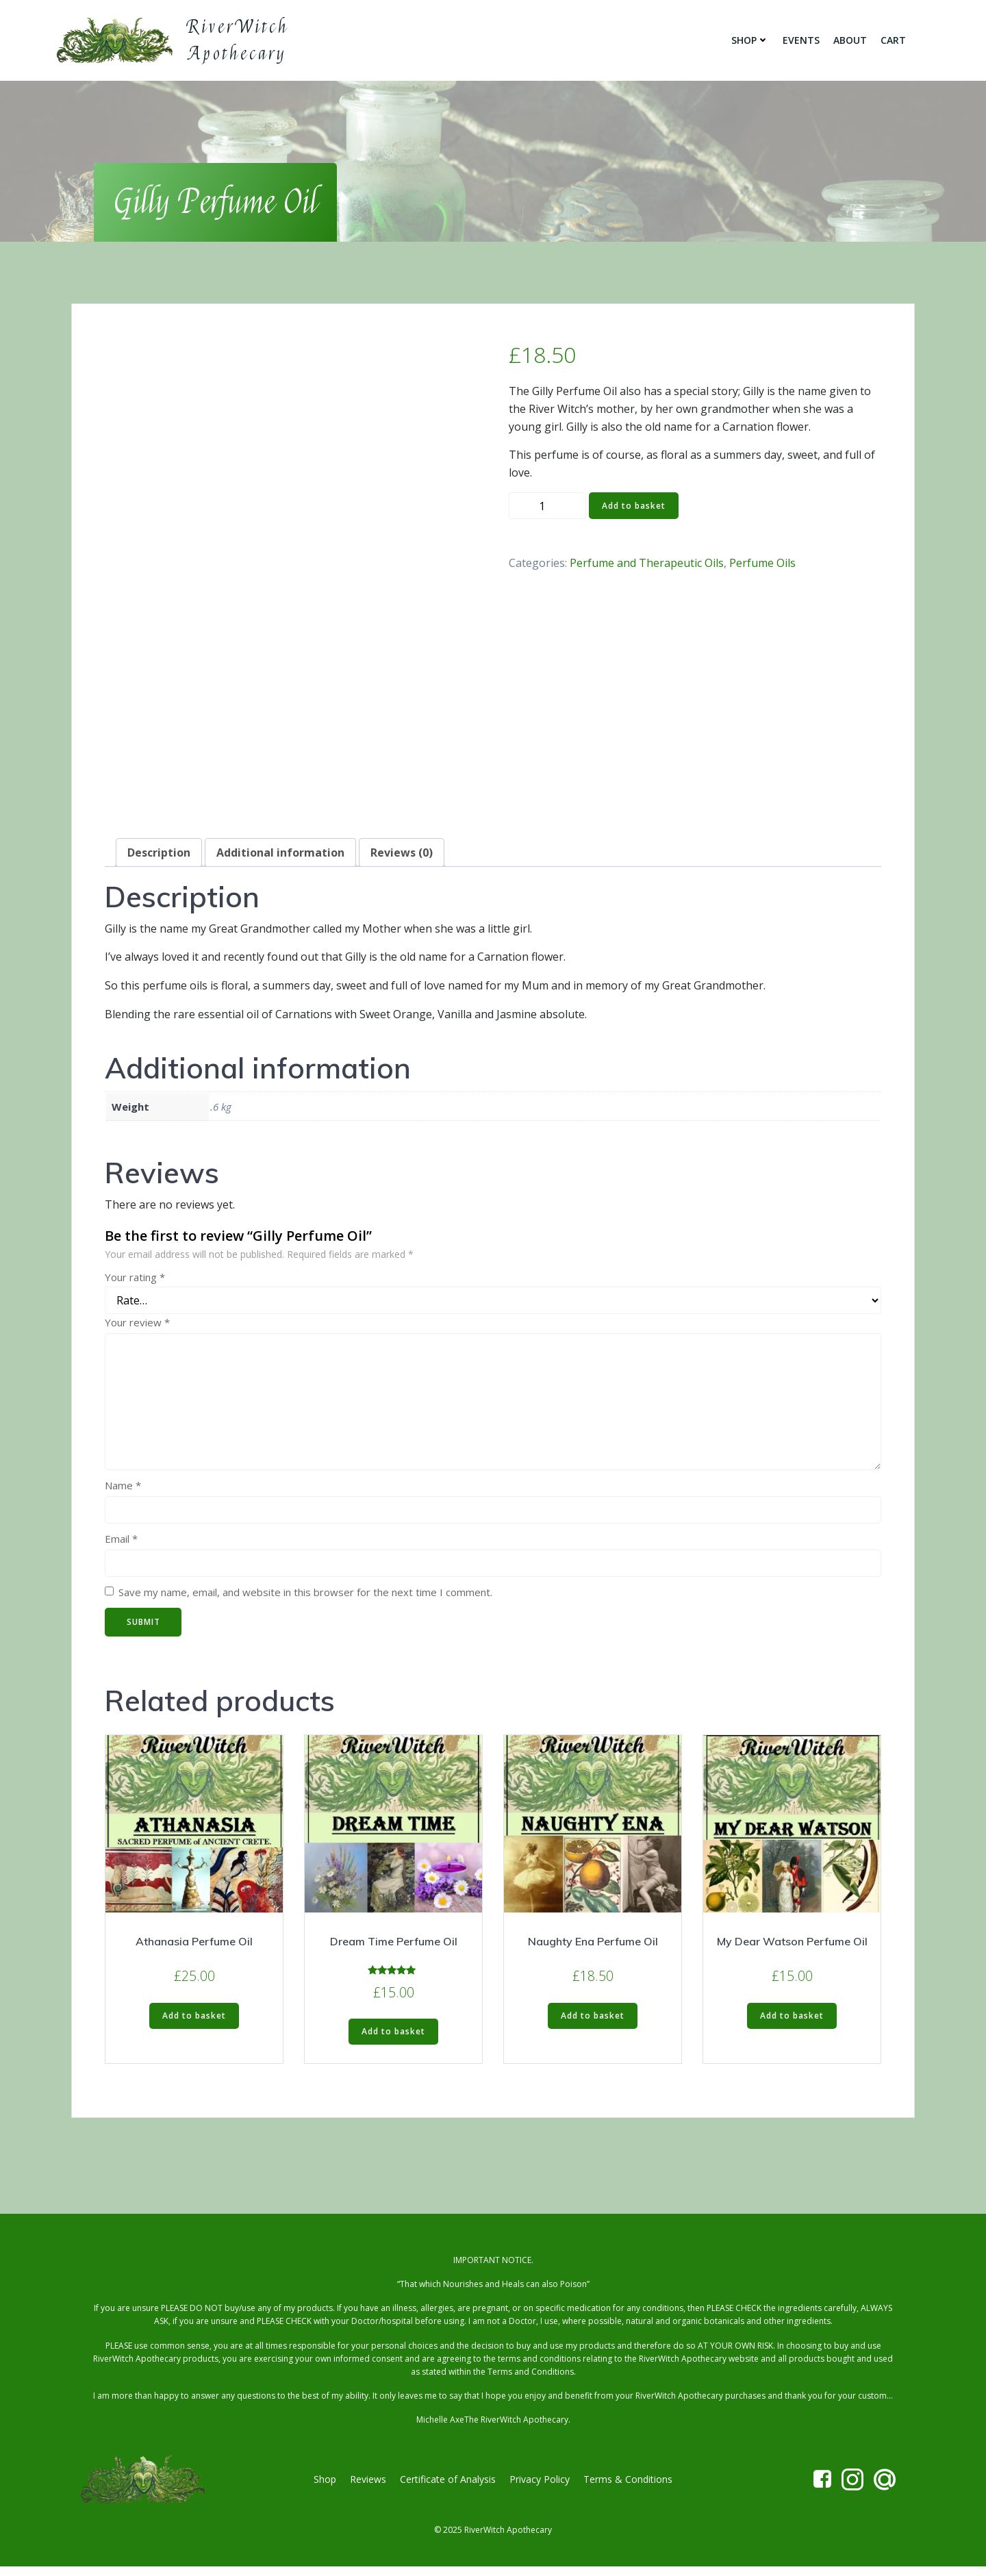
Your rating (135, 1280)
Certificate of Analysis (448, 2487)
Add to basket (634, 509)
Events (803, 40)
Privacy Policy (539, 2487)
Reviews (368, 2487)
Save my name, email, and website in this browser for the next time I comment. (305, 1595)
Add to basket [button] (194, 2019)
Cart (895, 40)
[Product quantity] (547, 509)
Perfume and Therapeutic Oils (647, 566)
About (852, 40)
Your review (137, 1326)
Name (123, 1488)
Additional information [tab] (280, 855)
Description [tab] (158, 855)
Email (121, 1542)
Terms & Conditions (627, 2487)
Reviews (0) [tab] (401, 855)
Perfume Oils (762, 566)
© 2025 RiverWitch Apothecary (493, 2539)
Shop (752, 40)
